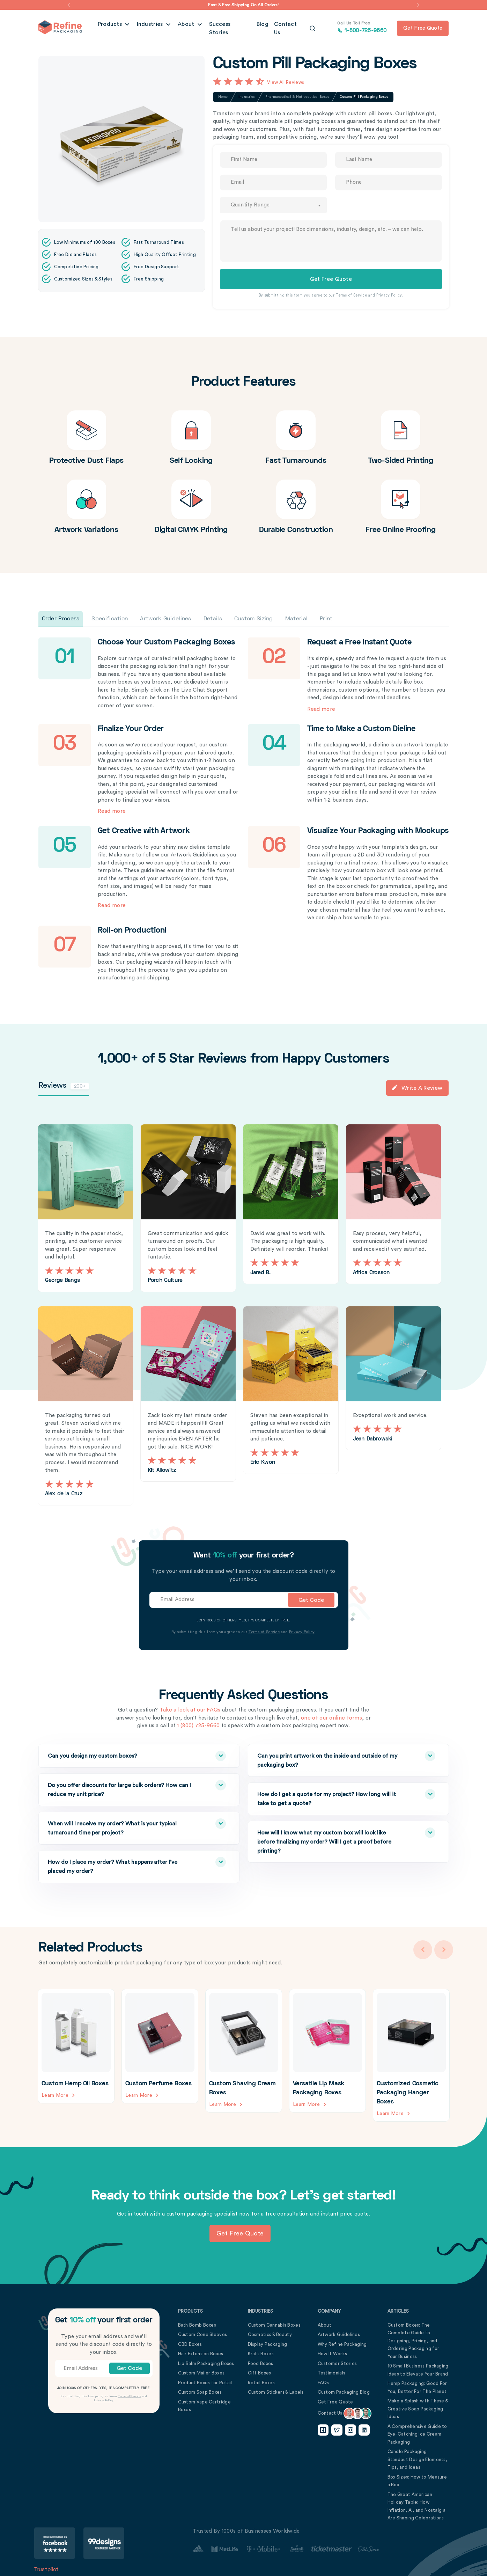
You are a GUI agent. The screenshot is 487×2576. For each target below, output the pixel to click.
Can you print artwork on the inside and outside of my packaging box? (332, 1758)
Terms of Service (351, 295)
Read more (321, 709)
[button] (69, 5)
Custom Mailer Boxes (201, 2372)
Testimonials (332, 2372)
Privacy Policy (389, 295)
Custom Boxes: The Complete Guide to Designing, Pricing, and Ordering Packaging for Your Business (414, 2340)
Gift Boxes (259, 2372)
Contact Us (289, 28)
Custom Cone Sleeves (202, 2334)
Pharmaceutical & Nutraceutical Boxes (297, 96)
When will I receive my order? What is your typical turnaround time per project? (122, 1826)
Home (223, 96)
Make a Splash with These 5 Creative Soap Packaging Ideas (418, 2408)
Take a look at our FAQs (190, 1710)
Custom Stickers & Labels (276, 2391)
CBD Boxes (190, 2344)
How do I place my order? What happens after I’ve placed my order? (122, 1865)
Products (111, 28)
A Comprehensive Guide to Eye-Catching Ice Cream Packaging (417, 2434)
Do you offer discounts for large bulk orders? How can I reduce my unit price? (122, 1788)
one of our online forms (331, 1717)
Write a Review (416, 1088)
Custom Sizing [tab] (253, 618)
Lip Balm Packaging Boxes (206, 2363)
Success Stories (230, 28)
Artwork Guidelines (339, 2334)
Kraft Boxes (261, 2353)
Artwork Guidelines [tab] (165, 618)
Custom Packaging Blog (344, 2391)
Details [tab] (213, 618)
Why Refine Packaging (342, 2344)
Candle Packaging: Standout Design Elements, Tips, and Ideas (418, 2459)
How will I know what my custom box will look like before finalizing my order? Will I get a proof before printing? (332, 1840)
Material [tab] (296, 618)
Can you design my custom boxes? (122, 1755)
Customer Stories (337, 2363)
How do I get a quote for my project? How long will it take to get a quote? (332, 1797)
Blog (262, 28)
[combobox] (273, 205)
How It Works (332, 2353)
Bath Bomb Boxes (197, 2324)
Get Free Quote (335, 2401)
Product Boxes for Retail (205, 2382)
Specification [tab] (109, 618)
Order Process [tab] (61, 618)
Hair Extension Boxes (200, 2353)
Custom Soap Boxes (200, 2391)
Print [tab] (326, 618)
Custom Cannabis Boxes (274, 2324)
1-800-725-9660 (361, 28)
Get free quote (422, 28)
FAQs (323, 2382)
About (187, 28)
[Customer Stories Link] (286, 2548)
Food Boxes (260, 2363)
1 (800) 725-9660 (198, 1725)
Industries (150, 28)
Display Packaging (267, 2344)
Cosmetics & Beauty (270, 2334)
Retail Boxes (261, 2382)
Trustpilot (46, 2569)
